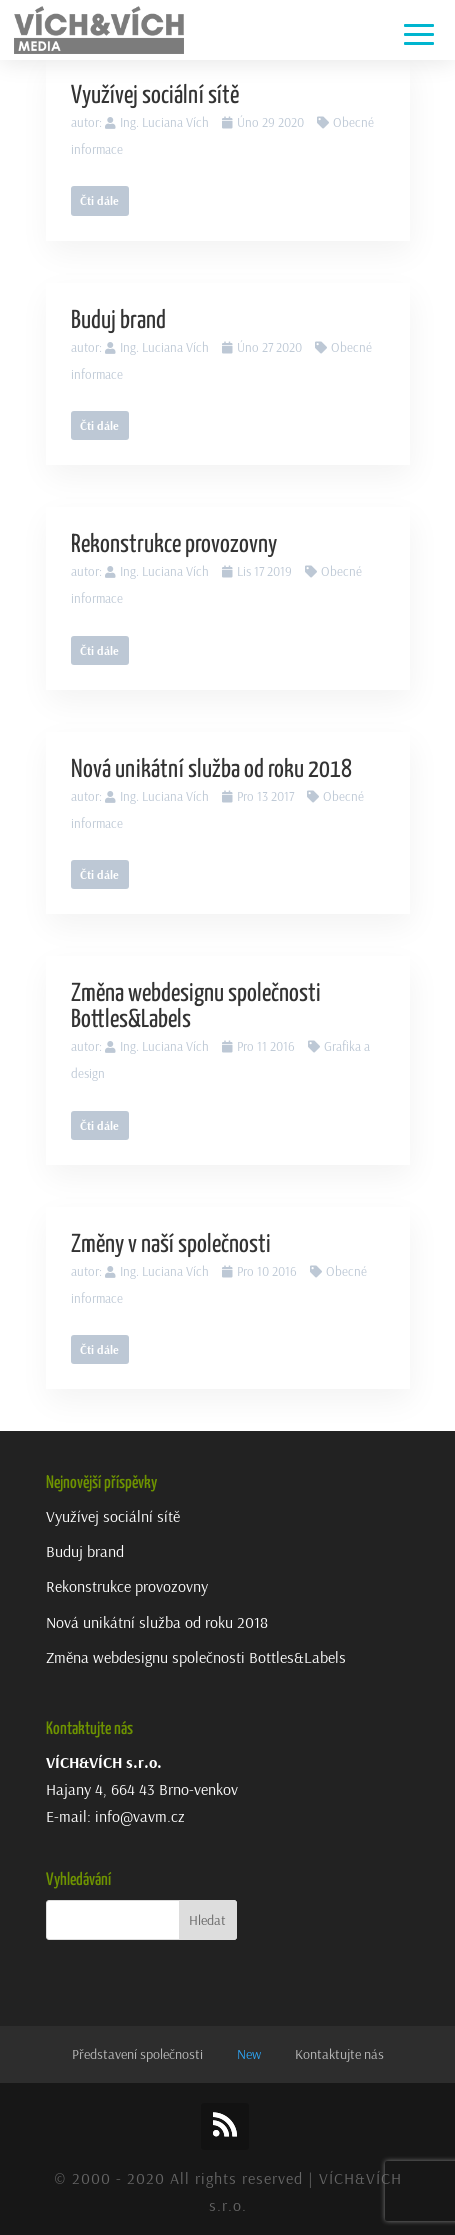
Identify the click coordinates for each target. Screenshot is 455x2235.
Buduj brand (118, 321)
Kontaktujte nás (339, 2054)
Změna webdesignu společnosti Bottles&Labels (196, 1657)
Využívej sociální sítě (155, 96)
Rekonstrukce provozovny (174, 545)
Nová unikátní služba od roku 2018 (211, 770)
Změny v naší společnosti (171, 1245)
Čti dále (99, 200)
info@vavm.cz (140, 1816)
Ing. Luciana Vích (164, 122)
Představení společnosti (137, 2054)
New (249, 2054)
